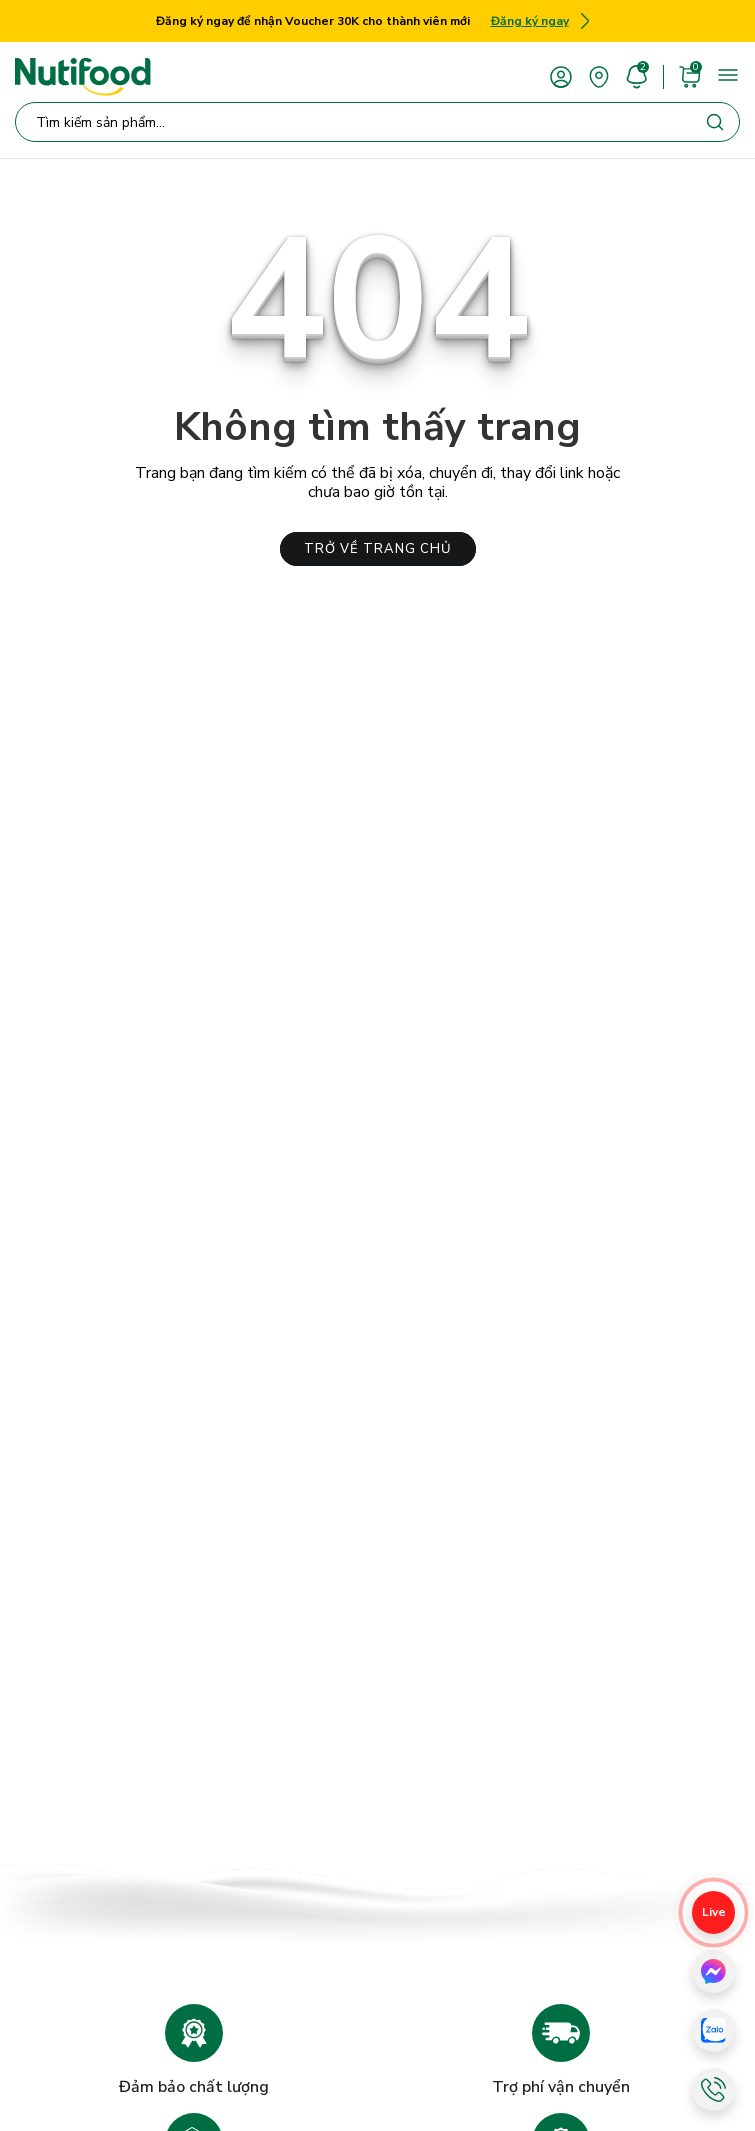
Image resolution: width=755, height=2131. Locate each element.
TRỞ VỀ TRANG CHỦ (378, 549)
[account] (561, 75)
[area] (599, 75)
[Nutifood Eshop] (83, 77)
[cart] (690, 75)
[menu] (728, 75)
